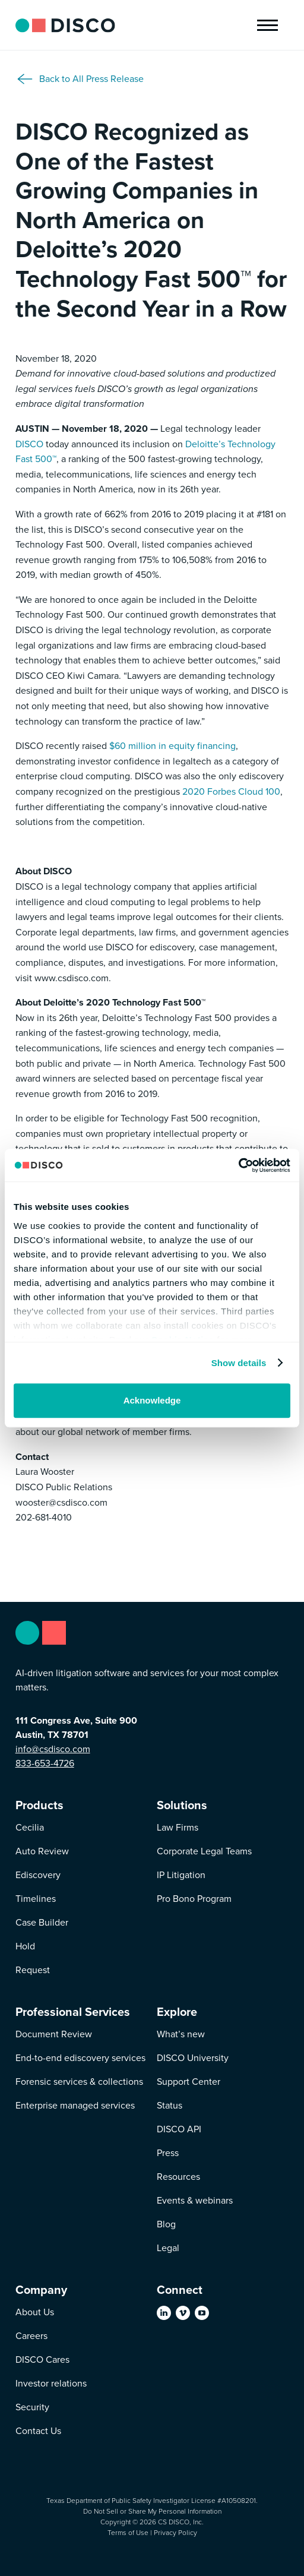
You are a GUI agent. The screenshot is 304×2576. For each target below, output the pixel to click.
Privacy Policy (175, 2532)
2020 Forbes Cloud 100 (231, 791)
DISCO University (193, 2058)
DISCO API (179, 2129)
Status (169, 2105)
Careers (31, 2336)
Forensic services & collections (79, 2081)
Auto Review (42, 1851)
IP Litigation (181, 1875)
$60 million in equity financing (172, 746)
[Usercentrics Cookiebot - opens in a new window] (238, 1165)
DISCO (29, 444)
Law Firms (177, 1827)
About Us (34, 2312)
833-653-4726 (44, 1763)
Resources (178, 2176)
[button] (267, 25)
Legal (168, 2248)
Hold (25, 1946)
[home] (65, 24)
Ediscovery (38, 1875)
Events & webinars (195, 2200)
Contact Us (38, 2431)
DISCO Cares (42, 2359)
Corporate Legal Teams (204, 1851)
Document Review (53, 2034)
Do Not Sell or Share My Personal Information (152, 2511)
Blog (166, 2224)
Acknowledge (152, 1400)
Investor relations (51, 2383)
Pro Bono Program (194, 1898)
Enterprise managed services (75, 2105)
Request (32, 1970)
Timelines (35, 1898)
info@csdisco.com (52, 1749)
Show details (239, 1363)
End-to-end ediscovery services (80, 2058)
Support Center (188, 2081)
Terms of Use (127, 2532)
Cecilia (29, 1827)
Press (168, 2153)
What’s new (181, 2034)
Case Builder (41, 1922)
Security (32, 2407)
